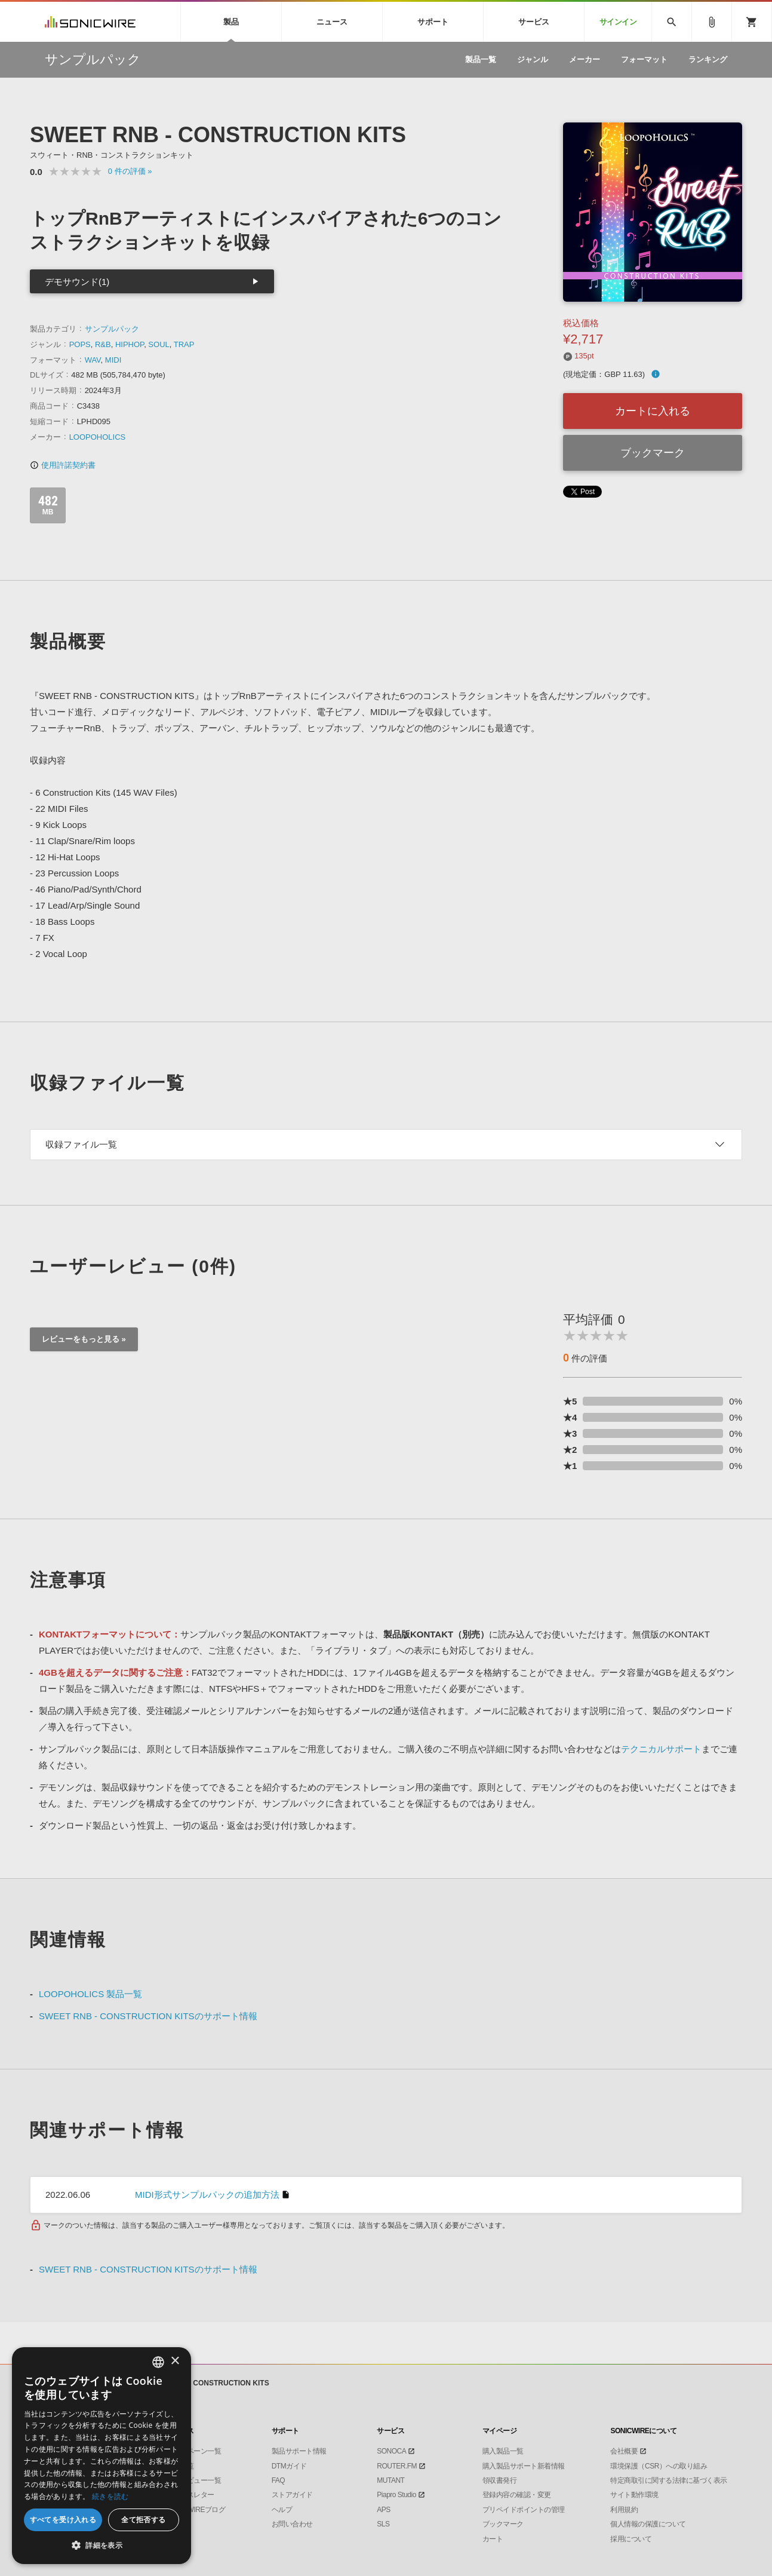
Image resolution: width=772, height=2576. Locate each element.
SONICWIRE (90, 22)
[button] (101, 2545)
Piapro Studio (396, 2495)
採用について (630, 2539)
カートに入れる (652, 411)
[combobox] (158, 2362)
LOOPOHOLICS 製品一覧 (90, 1994)
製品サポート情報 (299, 2451)
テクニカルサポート (661, 1749)
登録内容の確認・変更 (516, 2495)
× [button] (174, 2361)
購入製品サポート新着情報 (523, 2466)
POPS (80, 344)
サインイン (618, 21)
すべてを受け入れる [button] (63, 2519)
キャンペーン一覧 (193, 2451)
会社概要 (624, 2451)
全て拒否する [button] (143, 2519)
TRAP (184, 344)
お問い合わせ (292, 2524)
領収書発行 (499, 2480)
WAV (93, 359)
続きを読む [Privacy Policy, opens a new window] (110, 2496)
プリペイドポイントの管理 (523, 2510)
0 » (130, 171)
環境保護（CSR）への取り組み (658, 2466)
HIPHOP (129, 344)
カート (492, 2539)
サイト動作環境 (634, 2495)
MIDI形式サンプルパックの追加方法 (207, 2194)
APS (383, 2510)
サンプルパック (112, 328)
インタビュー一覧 (193, 2480)
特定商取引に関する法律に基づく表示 (668, 2480)
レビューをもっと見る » (84, 1339)
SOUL (158, 344)
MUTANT (390, 2480)
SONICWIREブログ (195, 2510)
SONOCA (391, 2451)
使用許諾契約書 (63, 465)
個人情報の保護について (648, 2524)
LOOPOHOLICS (97, 437)
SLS (383, 2524)
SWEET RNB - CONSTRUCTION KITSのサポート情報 (148, 2016)
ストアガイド (292, 2495)
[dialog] (101, 2455)
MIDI (113, 359)
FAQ (278, 2480)
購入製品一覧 (503, 2451)
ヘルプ (282, 2510)
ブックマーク (652, 453)
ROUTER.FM (397, 2466)
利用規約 (624, 2510)
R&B (103, 344)
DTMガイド (289, 2466)
